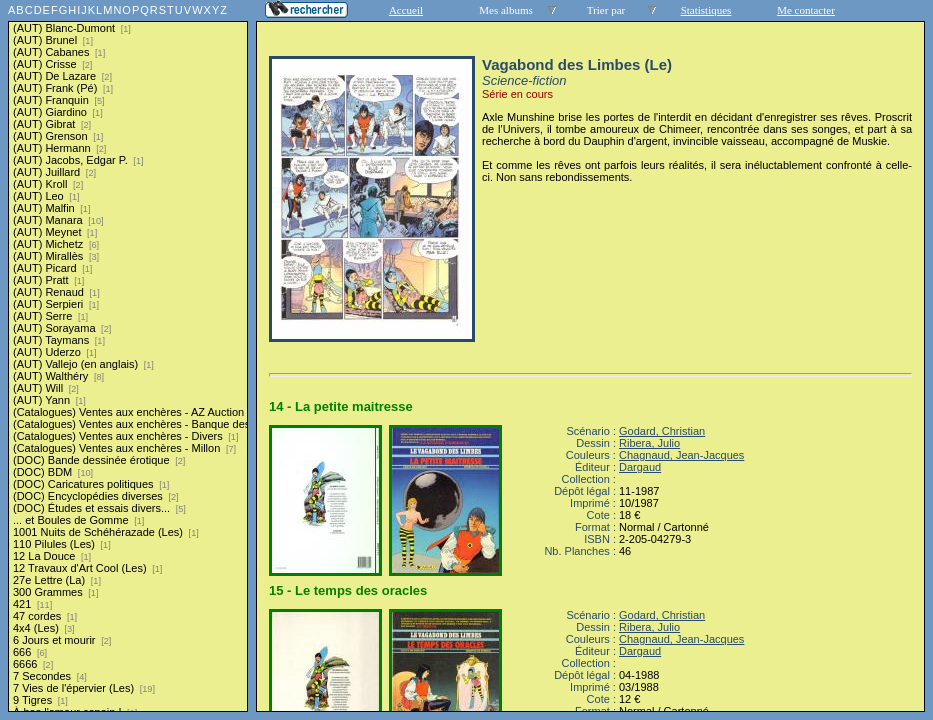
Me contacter (806, 10)
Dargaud (640, 467)
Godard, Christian (662, 431)
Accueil (406, 10)
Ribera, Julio (649, 443)
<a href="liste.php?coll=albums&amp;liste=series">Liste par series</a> (128, 356)
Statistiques (706, 10)
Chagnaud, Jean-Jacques (681, 455)
